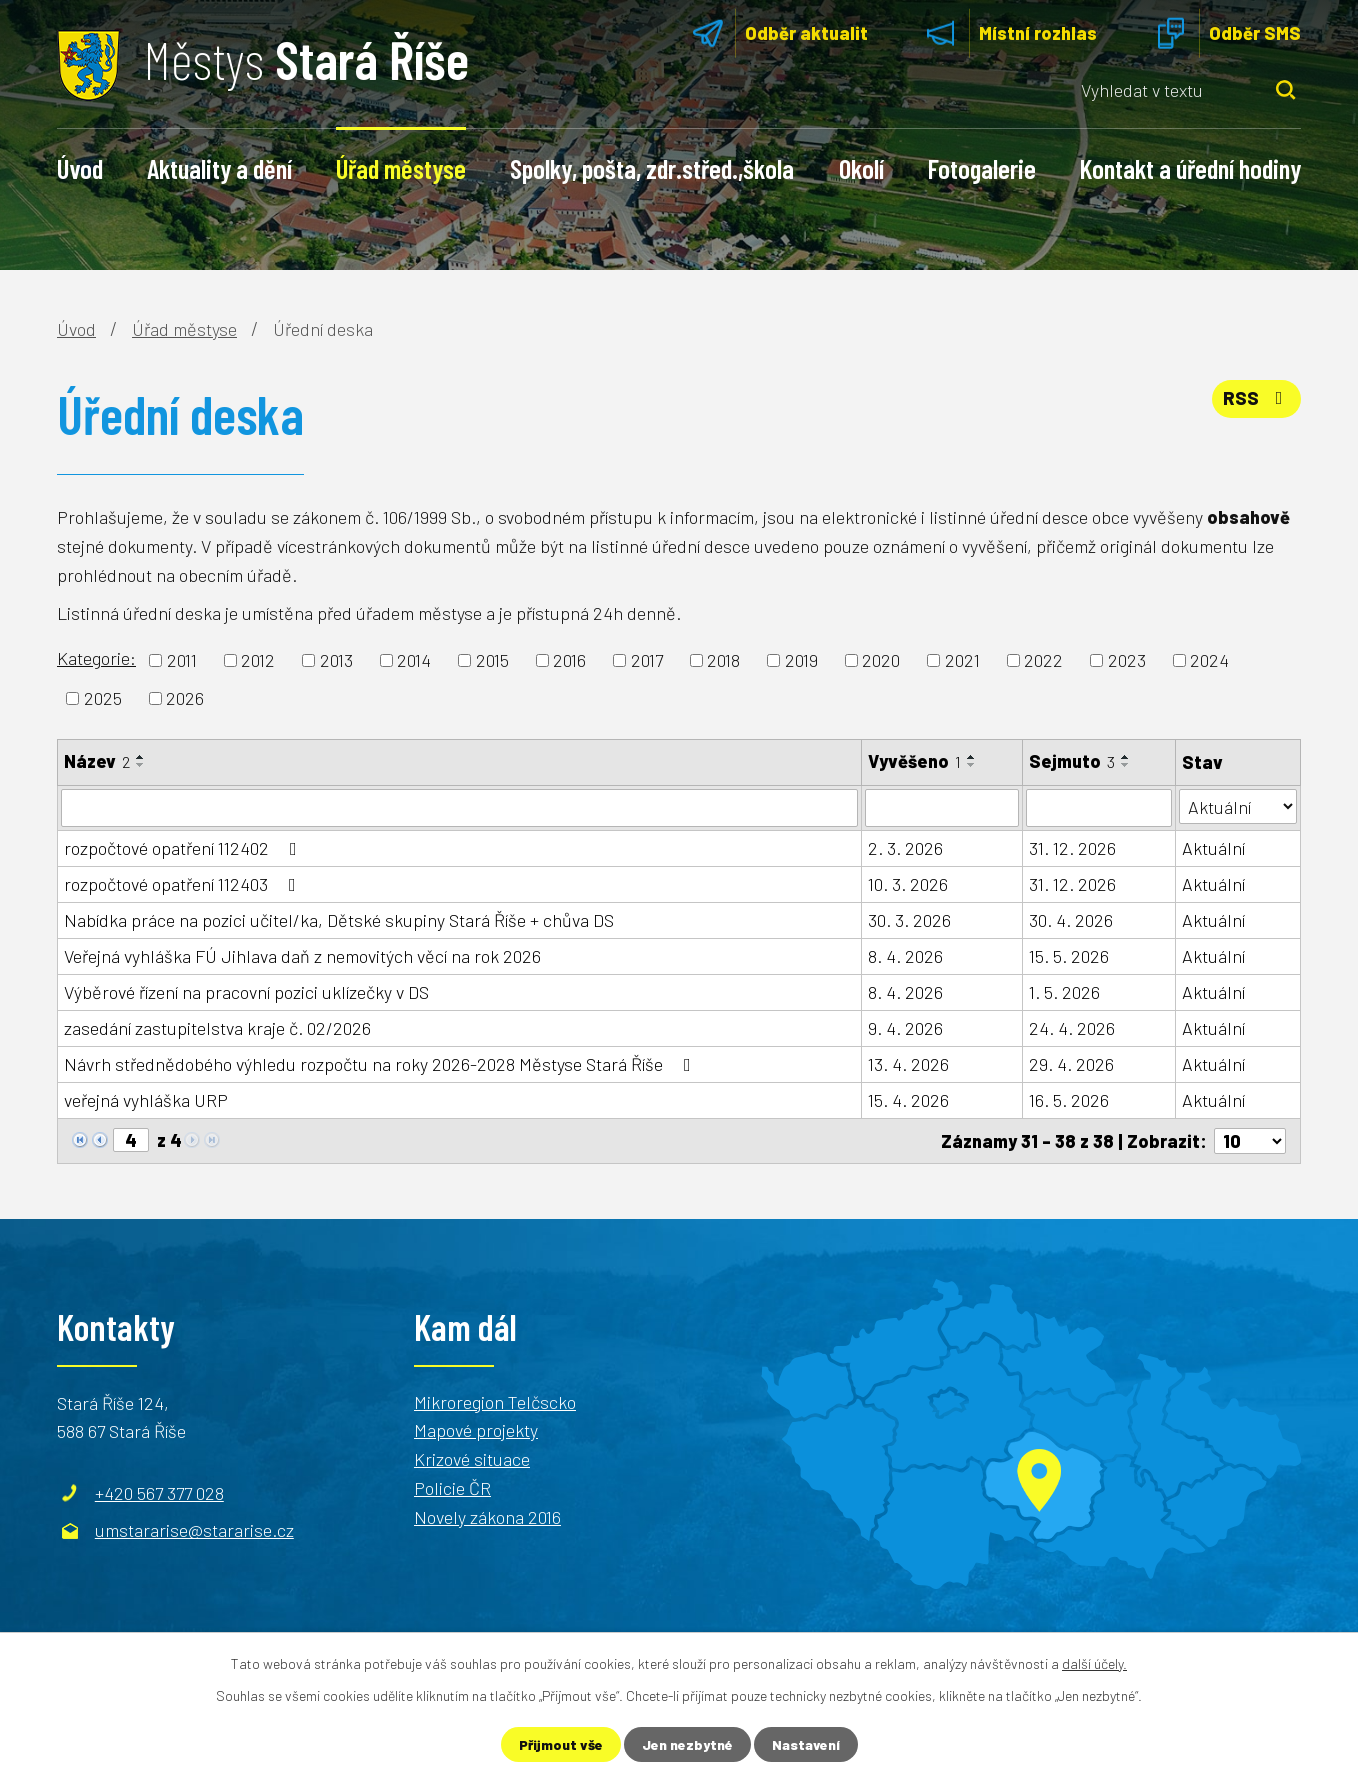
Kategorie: (96, 658)
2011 (182, 660)
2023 (1127, 660)
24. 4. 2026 (1072, 1028)
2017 (647, 660)
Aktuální (1213, 848)
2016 (569, 660)
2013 (336, 660)
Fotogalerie (982, 168)
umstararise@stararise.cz (194, 1530)
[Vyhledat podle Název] (459, 808)
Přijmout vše (561, 1744)
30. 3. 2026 (909, 920)
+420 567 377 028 (159, 1492)
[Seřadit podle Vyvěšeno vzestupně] (972, 757)
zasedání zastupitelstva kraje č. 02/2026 (217, 1028)
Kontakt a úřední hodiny (1190, 168)
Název (97, 761)
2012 (258, 660)
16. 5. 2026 (1069, 1100)
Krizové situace (472, 1459)
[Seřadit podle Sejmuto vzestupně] (1126, 757)
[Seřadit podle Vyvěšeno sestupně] (972, 765)
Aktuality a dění (219, 168)
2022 (1043, 660)
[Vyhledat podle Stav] (1238, 806)
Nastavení (806, 1744)
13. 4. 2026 (908, 1064)
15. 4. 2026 (908, 1100)
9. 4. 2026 (905, 1028)
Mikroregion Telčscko (495, 1401)
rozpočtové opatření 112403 (184, 884)
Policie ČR (452, 1488)
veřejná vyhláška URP (146, 1100)
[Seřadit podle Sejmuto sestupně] (1126, 765)
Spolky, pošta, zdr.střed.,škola (652, 168)
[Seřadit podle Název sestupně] (141, 765)
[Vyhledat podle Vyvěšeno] (942, 808)
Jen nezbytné (687, 1744)
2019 (801, 660)
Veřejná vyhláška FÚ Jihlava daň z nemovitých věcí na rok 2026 (302, 956)
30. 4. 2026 (1071, 920)
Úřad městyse (401, 168)
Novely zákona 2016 (487, 1517)
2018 (723, 660)
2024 (1209, 660)
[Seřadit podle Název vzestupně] (141, 757)
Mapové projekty (476, 1430)
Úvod (80, 168)
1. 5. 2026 (1064, 992)
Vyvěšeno (914, 761)
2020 (881, 660)
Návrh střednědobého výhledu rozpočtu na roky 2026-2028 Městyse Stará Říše (381, 1064)
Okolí (861, 168)
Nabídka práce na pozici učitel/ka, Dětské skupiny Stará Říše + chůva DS (339, 920)
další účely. (1094, 1663)
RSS (1257, 398)
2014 (414, 660)
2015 (492, 660)
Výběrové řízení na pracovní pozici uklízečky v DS (246, 992)
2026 (185, 698)
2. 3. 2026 (905, 848)
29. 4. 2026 (1071, 1064)
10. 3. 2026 (908, 884)
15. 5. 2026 (1069, 956)
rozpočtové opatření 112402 (184, 848)
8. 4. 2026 (905, 956)
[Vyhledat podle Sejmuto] (1099, 808)
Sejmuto (1072, 761)
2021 (962, 660)
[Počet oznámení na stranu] (1250, 1141)
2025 (103, 698)
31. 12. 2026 (1072, 848)
